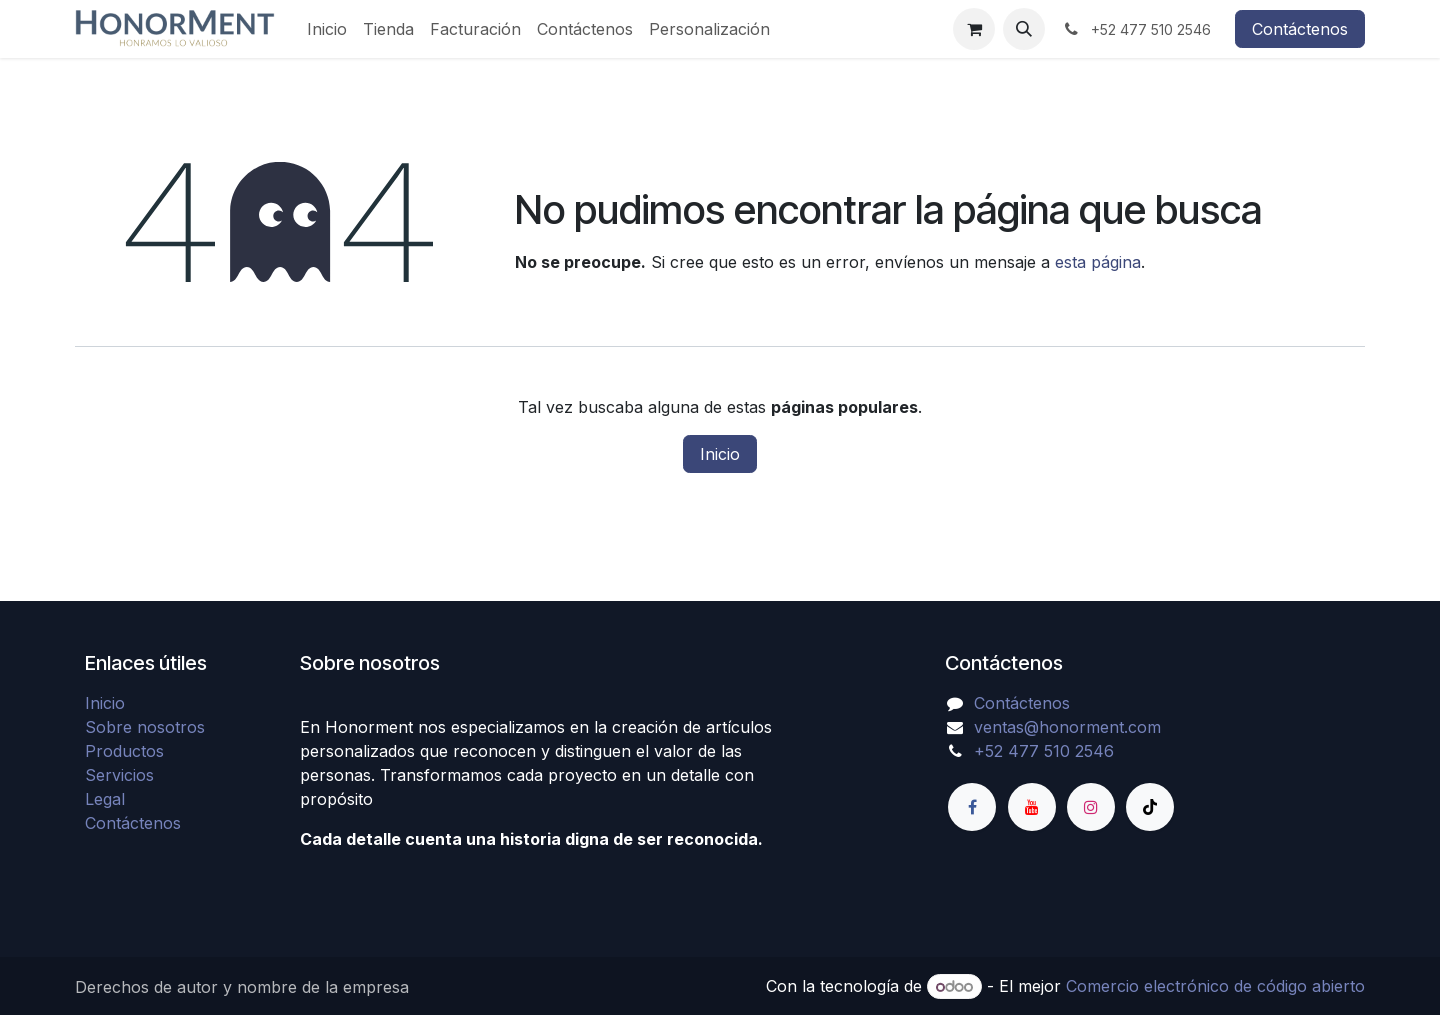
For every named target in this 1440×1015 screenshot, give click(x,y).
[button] (1024, 29)
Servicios (119, 775)
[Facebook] (972, 807)
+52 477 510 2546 (1044, 751)
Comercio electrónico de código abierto (1215, 986)
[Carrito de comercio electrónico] (974, 29)
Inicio (720, 454)
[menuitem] (327, 29)
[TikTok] (1150, 807)
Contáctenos (1300, 29)
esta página (1098, 262)
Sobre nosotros (145, 727)
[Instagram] (1091, 807)
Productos (124, 751)
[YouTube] (1032, 807)
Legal (105, 799)
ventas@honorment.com (1067, 727)
